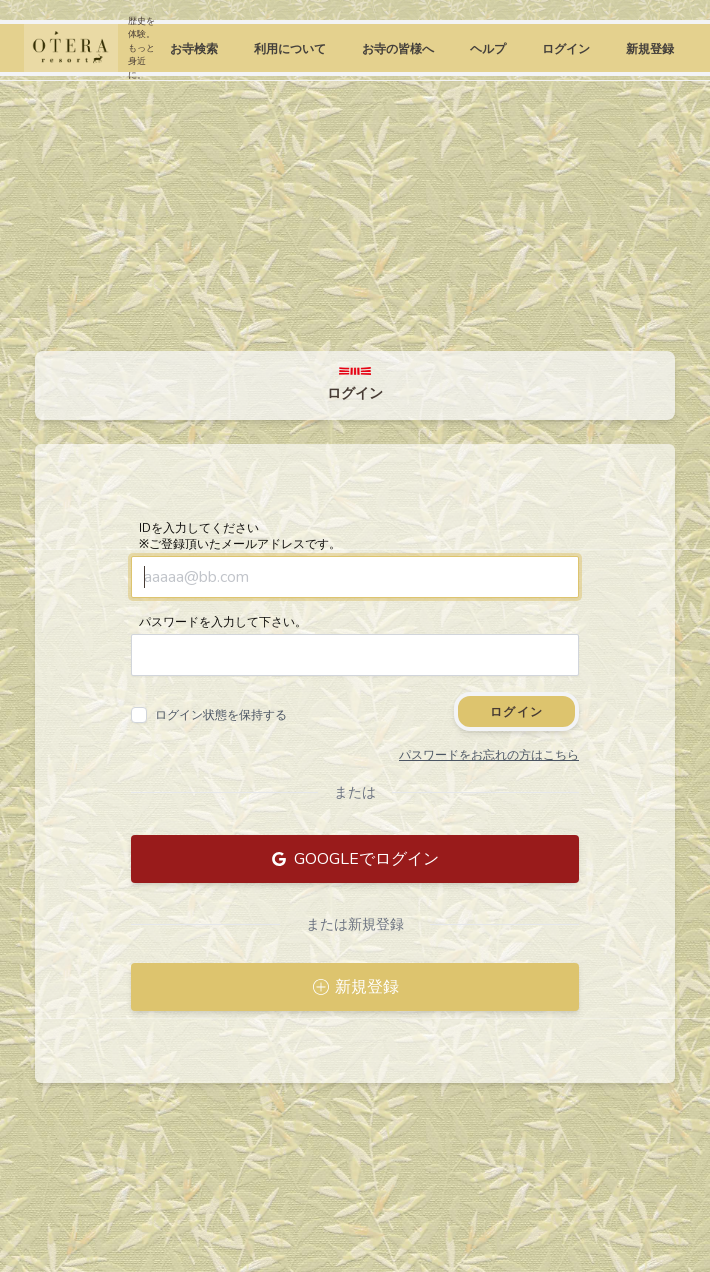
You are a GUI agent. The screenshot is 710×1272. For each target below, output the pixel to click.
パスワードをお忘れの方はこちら (489, 755)
